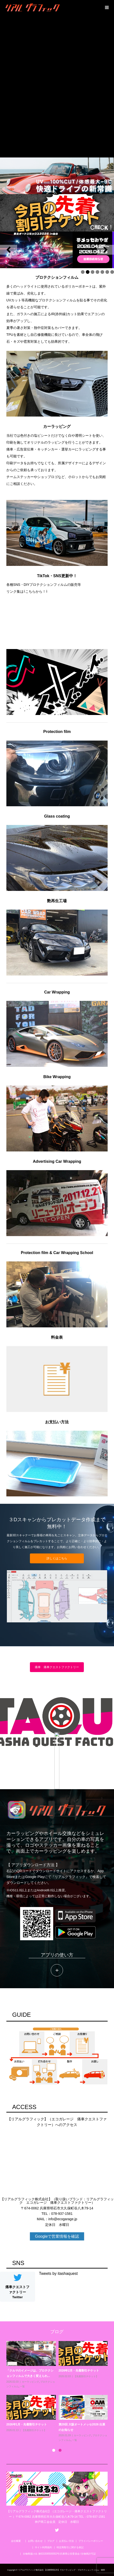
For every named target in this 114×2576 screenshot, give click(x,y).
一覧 (22, 2386)
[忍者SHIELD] (57, 175)
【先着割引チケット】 (86, 2376)
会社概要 (17, 2541)
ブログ (50, 2541)
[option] (58, 2391)
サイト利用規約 (43, 2547)
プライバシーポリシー (90, 2541)
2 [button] (60, 2450)
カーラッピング (30, 2381)
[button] (8, 250)
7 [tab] (112, 272)
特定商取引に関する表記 (70, 2547)
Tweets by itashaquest (58, 2273)
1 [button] (53, 2450)
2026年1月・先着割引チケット (26, 2424)
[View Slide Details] (57, 250)
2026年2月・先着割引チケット (79, 2370)
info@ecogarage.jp (62, 2219)
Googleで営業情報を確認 (57, 2236)
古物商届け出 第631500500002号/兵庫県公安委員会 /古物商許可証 (59, 2553)
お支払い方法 (66, 2541)
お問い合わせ (35, 2541)
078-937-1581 (62, 2214)
